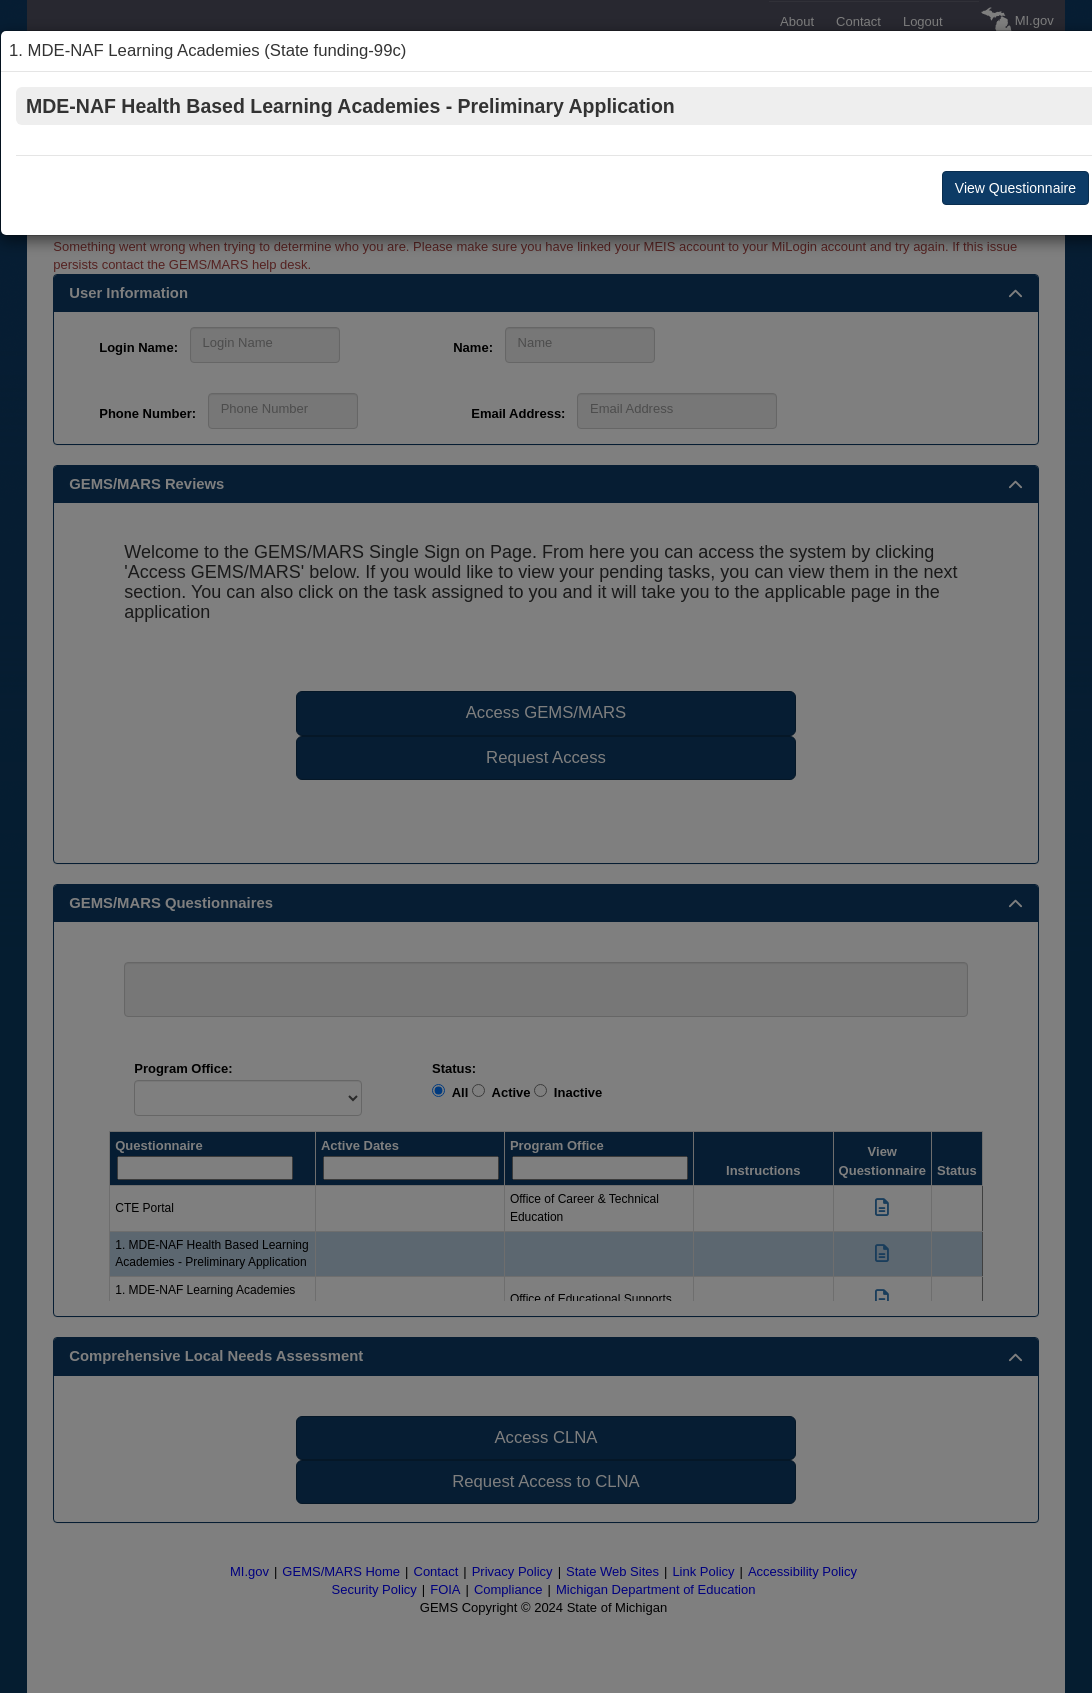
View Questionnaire (1015, 188)
